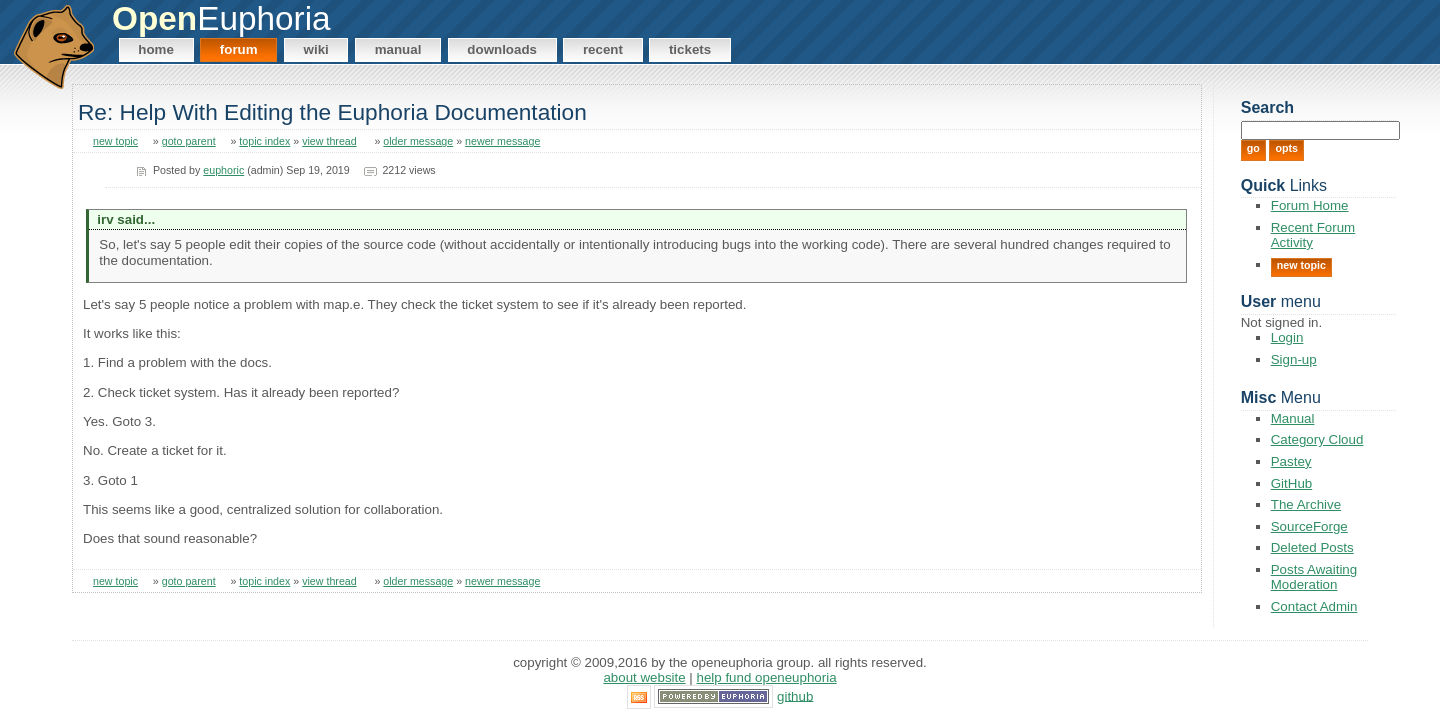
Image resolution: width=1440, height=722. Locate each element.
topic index (264, 141)
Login (1287, 337)
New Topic (1301, 265)
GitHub (1291, 483)
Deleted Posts (1312, 547)
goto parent (189, 141)
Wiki (316, 49)
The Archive (1306, 504)
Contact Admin (1314, 606)
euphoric (223, 170)
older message (418, 141)
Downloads (502, 49)
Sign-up (1294, 359)
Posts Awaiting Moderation (1314, 577)
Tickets (690, 49)
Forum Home (1310, 205)
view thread (329, 141)
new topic (115, 141)
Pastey (1291, 461)
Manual (398, 49)
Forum (239, 49)
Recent (603, 49)
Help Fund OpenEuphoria (767, 677)
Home (156, 49)
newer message (502, 141)
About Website (644, 677)
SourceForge (1309, 526)
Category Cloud (1317, 439)
